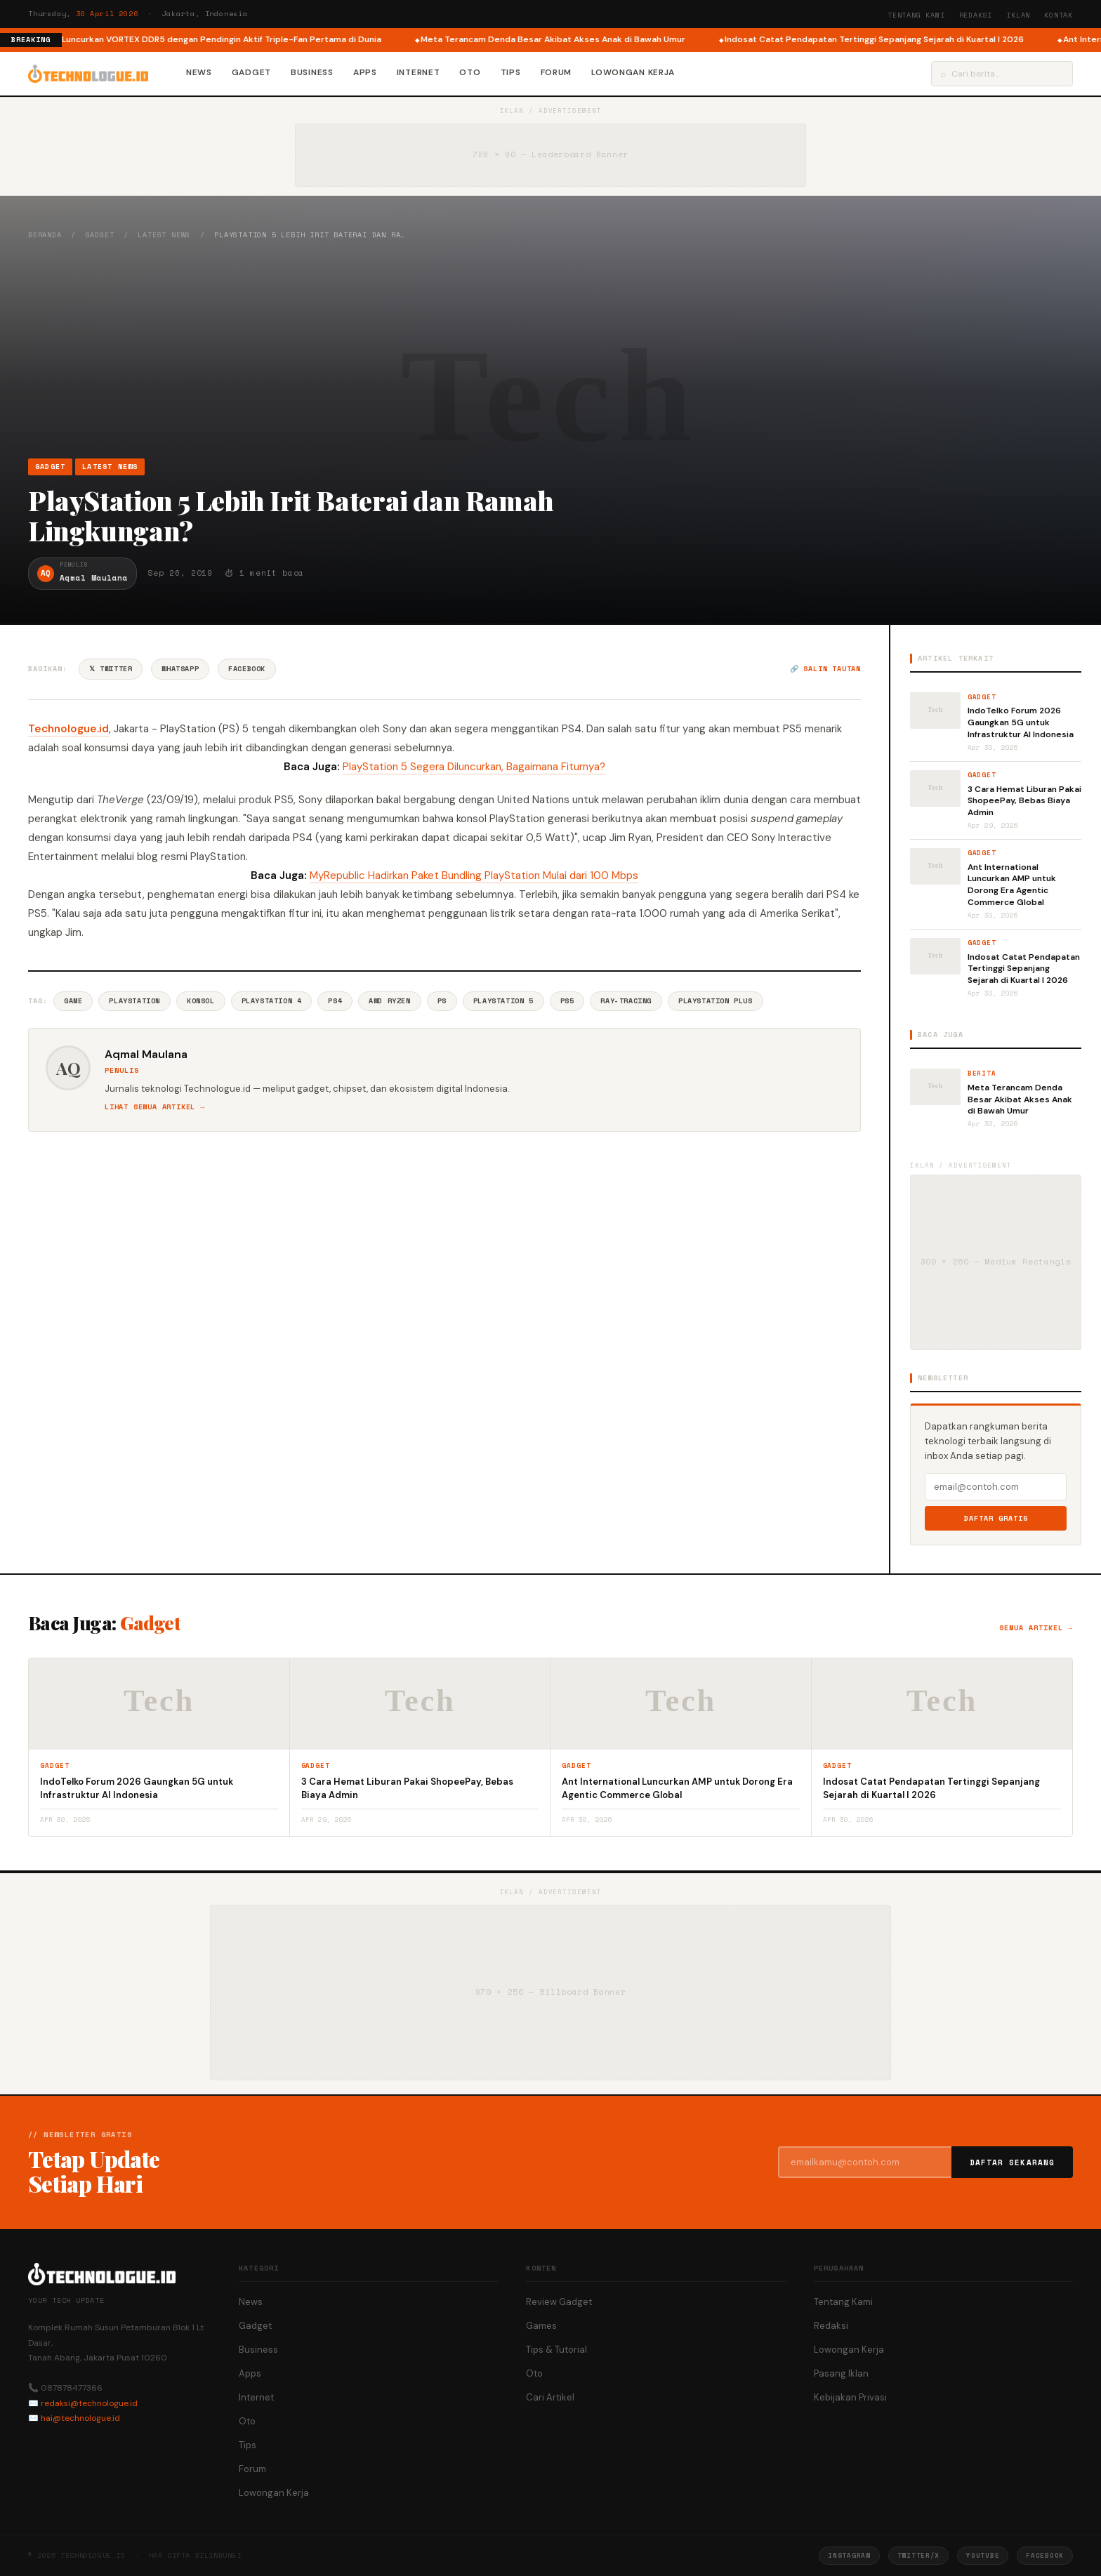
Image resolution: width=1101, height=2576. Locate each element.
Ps (442, 1001)
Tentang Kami (916, 15)
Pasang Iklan (841, 2373)
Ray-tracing (626, 1001)
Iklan (1018, 15)
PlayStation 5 (503, 1001)
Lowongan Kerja (633, 72)
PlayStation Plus (715, 1001)
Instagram (849, 2555)
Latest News (164, 235)
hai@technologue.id (80, 2418)
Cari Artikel (550, 2397)
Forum (556, 72)
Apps (365, 72)
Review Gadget (559, 2302)
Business (312, 72)
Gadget (251, 72)
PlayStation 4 (272, 1001)
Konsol (201, 1001)
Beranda (45, 235)
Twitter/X (918, 2555)
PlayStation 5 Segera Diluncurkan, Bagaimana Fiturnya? (474, 767)
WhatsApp (180, 668)
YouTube (982, 2555)
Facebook (246, 668)
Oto (469, 72)
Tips (511, 72)
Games (541, 2326)
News (199, 72)
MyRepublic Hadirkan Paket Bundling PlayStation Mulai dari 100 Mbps (474, 875)
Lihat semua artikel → (155, 1107)
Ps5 (567, 1001)
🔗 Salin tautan (825, 668)
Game (73, 1001)
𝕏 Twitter (110, 668)
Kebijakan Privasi (850, 2397)
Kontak (1058, 15)
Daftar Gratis (996, 1518)
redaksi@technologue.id (89, 2403)
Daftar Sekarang (1012, 2162)
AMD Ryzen (389, 1001)
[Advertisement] (550, 349)
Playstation (134, 1001)
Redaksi (976, 15)
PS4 (335, 1001)
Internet (418, 72)
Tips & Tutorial (556, 2350)
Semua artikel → (1036, 1628)
